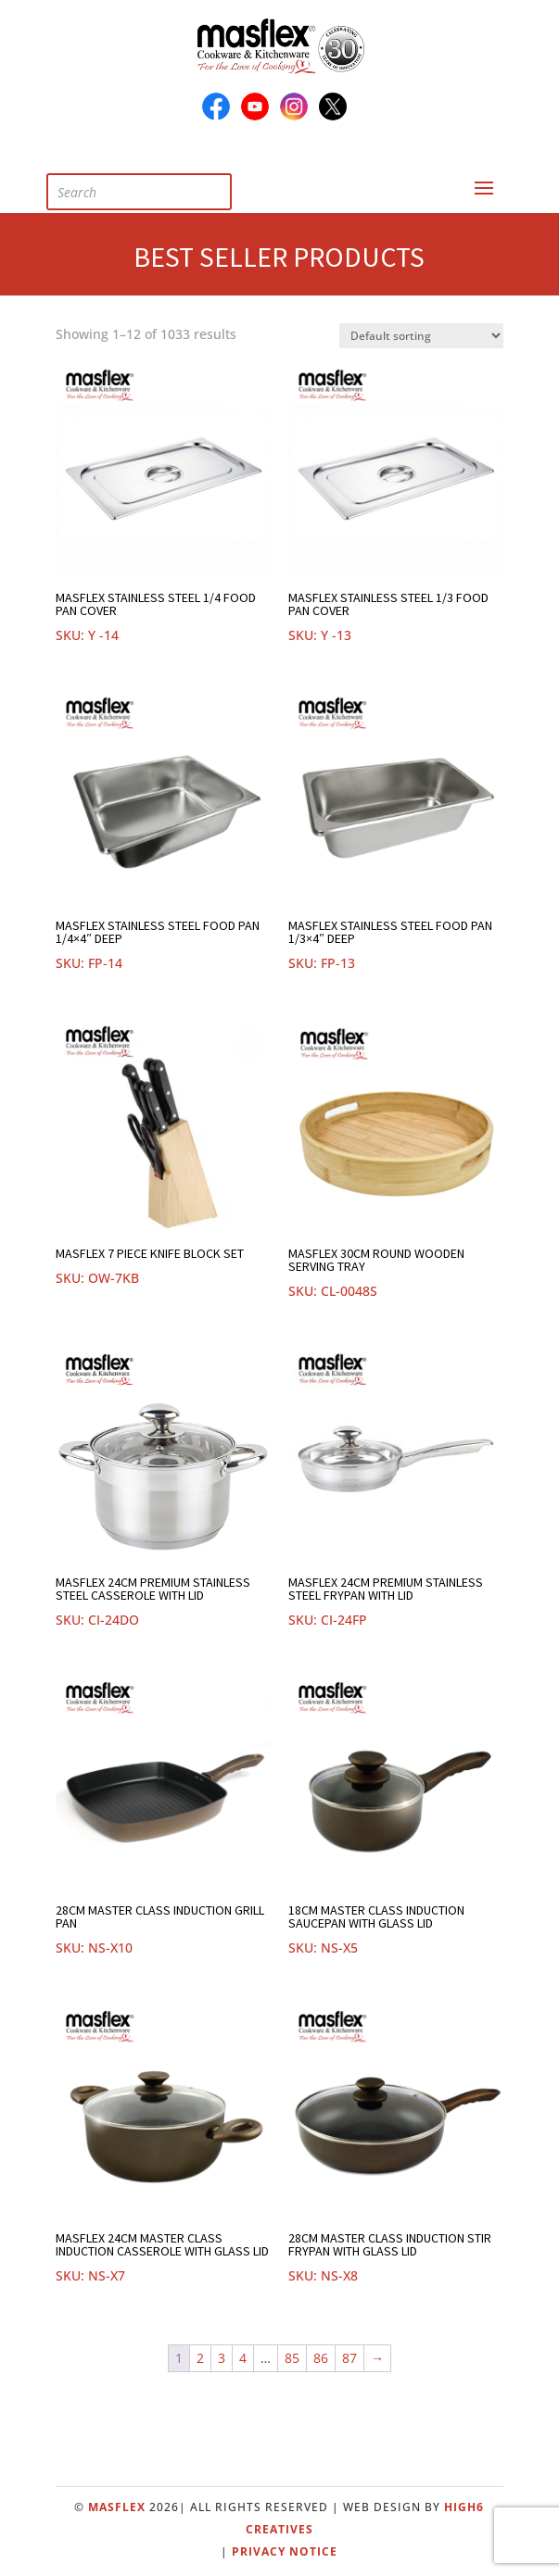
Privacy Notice (284, 2551)
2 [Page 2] (200, 2358)
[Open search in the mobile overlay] (153, 188)
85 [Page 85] (292, 2358)
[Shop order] (421, 335)
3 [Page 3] (221, 2358)
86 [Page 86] (320, 2358)
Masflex (117, 2507)
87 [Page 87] (349, 2358)
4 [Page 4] (243, 2358)
